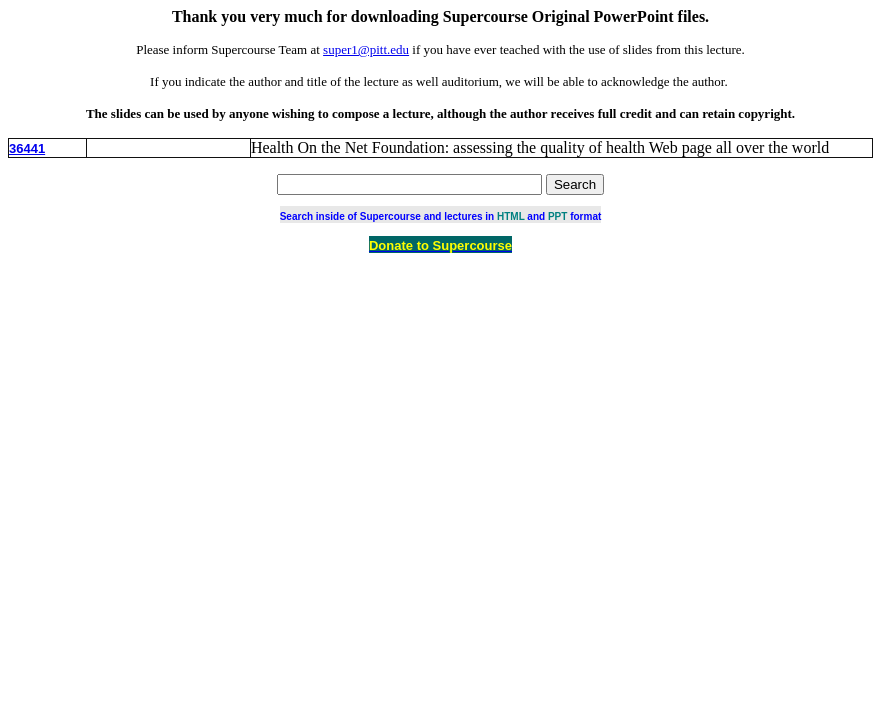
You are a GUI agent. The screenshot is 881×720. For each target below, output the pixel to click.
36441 (27, 148)
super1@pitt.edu (366, 49)
